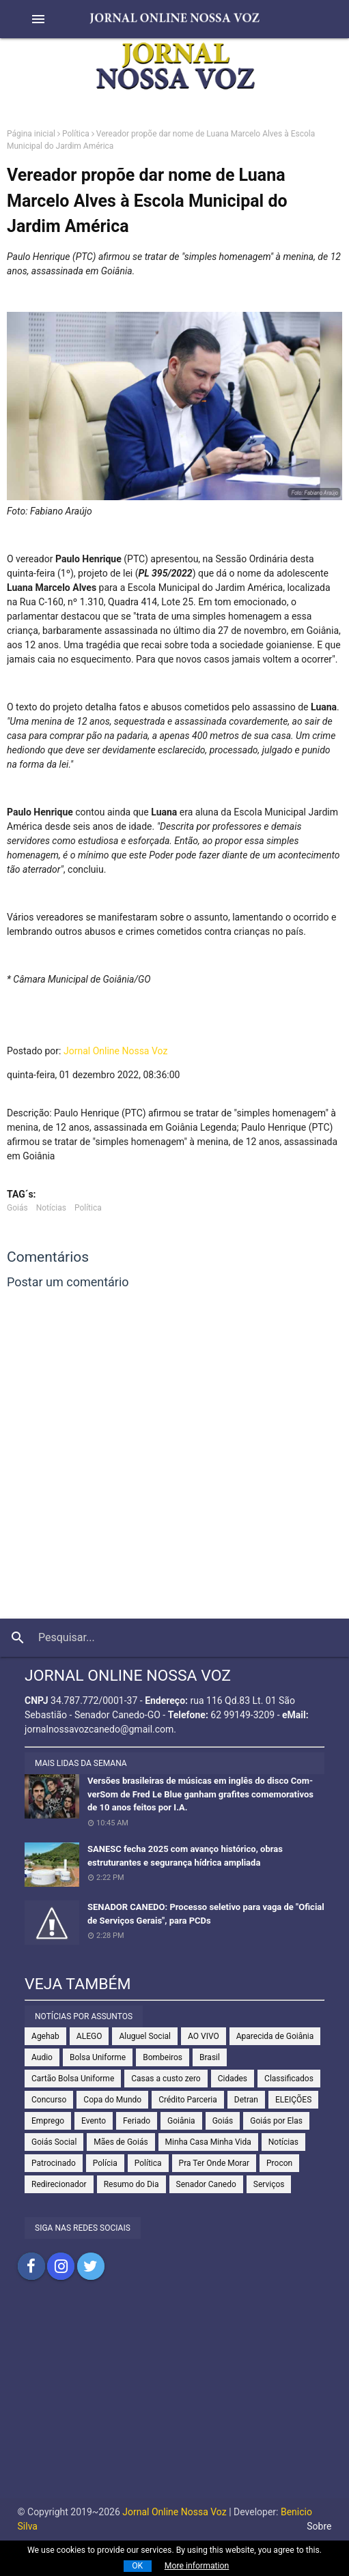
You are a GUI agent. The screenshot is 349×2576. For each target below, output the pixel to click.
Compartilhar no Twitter (90, 2266)
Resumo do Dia (131, 2184)
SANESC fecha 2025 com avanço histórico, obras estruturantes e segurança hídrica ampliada (185, 1856)
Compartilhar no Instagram (60, 2266)
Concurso (48, 2099)
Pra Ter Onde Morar (214, 2163)
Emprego (47, 2121)
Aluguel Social (145, 2036)
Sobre (319, 2526)
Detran (246, 2099)
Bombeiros (162, 2057)
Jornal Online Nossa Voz (115, 1050)
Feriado (136, 2121)
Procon (279, 2163)
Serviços (269, 2184)
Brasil (209, 2057)
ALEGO (89, 2036)
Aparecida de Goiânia (275, 2036)
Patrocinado (53, 2163)
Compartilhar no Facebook (31, 2266)
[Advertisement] (174, 2402)
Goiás (17, 1208)
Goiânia (181, 2121)
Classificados (288, 2078)
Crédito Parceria (187, 2099)
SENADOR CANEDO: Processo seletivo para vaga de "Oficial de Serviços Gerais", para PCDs (205, 1914)
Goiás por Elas (276, 2121)
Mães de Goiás (121, 2142)
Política (75, 134)
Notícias (51, 1208)
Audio (42, 2057)
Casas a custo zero (165, 2078)
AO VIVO (203, 2036)
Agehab (45, 2036)
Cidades (232, 2078)
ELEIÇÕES (293, 2099)
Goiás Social (53, 2142)
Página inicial (31, 134)
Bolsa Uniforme (98, 2057)
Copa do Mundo (112, 2099)
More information (197, 2566)
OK (137, 2566)
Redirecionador (59, 2184)
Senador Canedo (206, 2184)
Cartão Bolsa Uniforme (72, 2078)
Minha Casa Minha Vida (208, 2142)
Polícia (105, 2163)
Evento (93, 2121)
